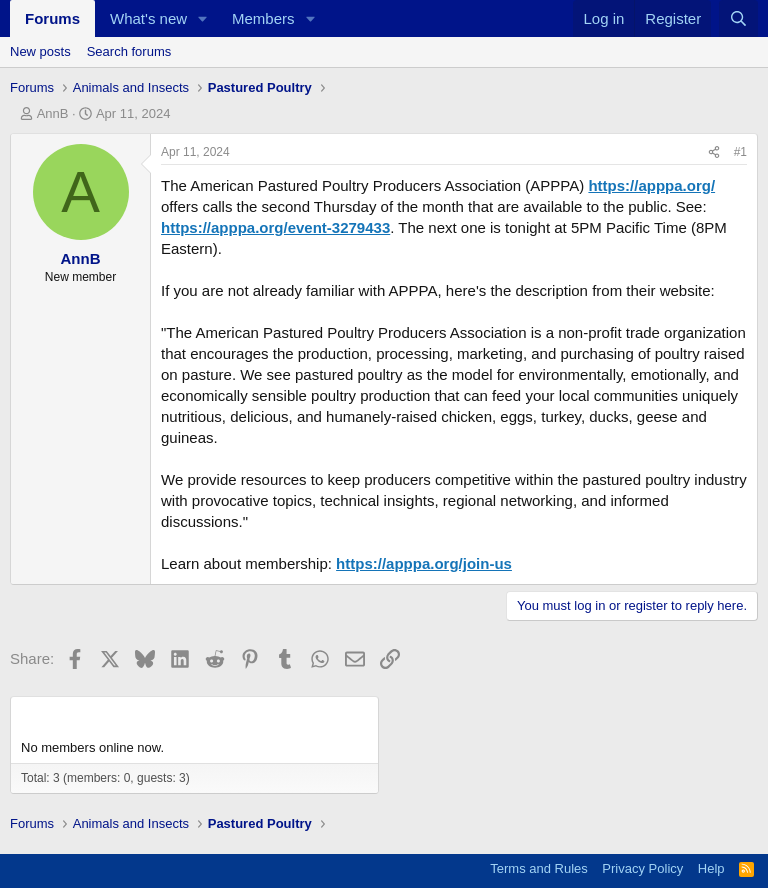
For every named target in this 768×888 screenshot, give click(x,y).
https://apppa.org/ (651, 185)
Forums (52, 18)
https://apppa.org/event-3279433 (275, 227)
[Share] (714, 152)
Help (711, 868)
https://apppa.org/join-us (424, 563)
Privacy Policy (642, 868)
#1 (740, 152)
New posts (40, 51)
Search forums (129, 51)
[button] (203, 18)
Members (263, 18)
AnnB (53, 113)
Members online (81, 714)
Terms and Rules (539, 868)
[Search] (738, 18)
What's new (148, 18)
